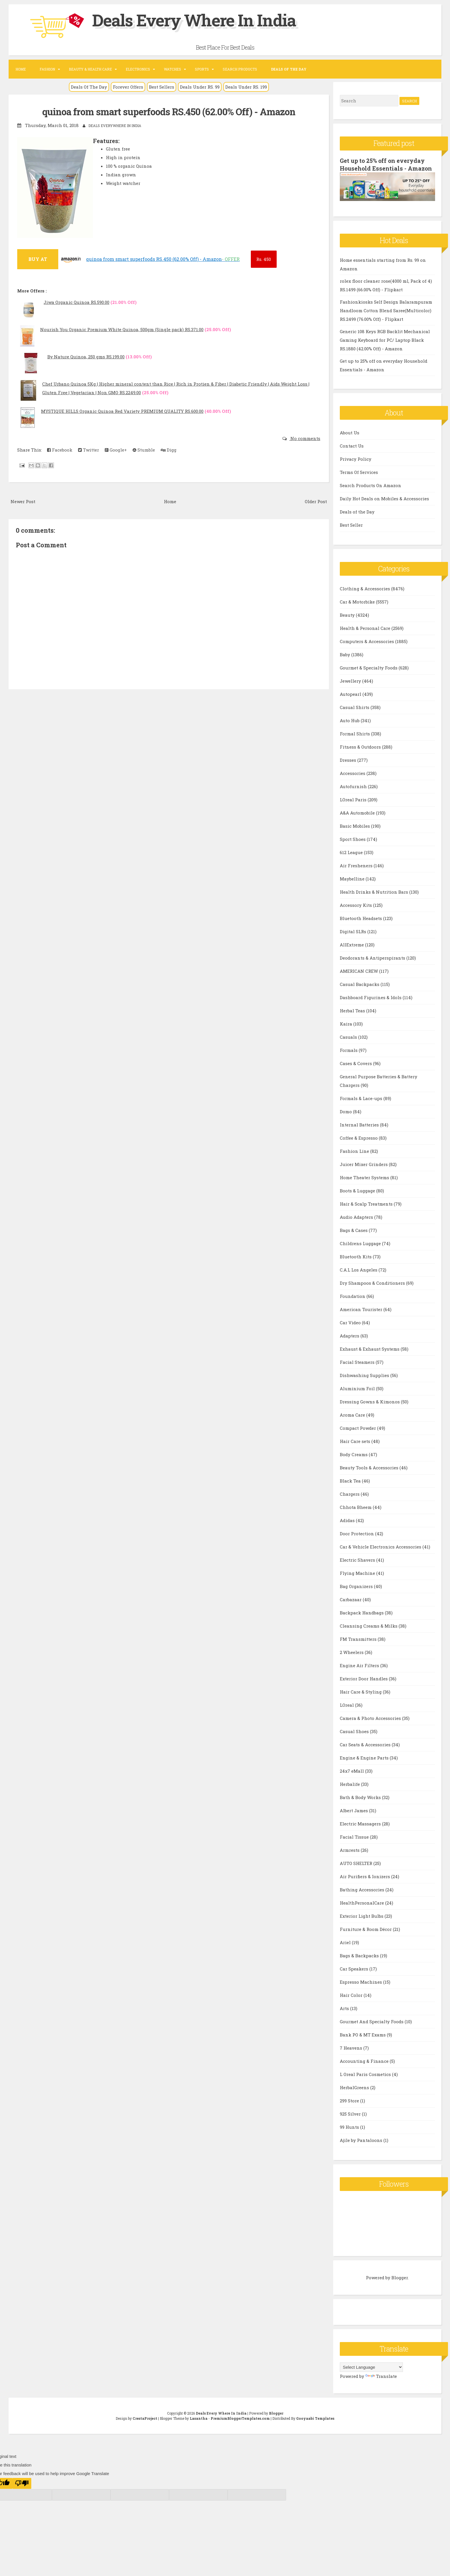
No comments (304, 438)
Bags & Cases (354, 1230)
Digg (168, 450)
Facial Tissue (355, 1836)
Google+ (116, 450)
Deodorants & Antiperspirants (373, 957)
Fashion (47, 69)
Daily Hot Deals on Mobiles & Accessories (384, 498)
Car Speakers (354, 1968)
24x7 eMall (352, 1771)
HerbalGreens (355, 2087)
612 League (352, 852)
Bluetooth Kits (356, 1256)
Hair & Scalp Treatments (367, 1203)
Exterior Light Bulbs (362, 1916)
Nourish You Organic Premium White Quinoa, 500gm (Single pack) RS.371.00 (121, 329)
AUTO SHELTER (356, 1863)
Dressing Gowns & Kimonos (370, 1401)
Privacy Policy (355, 459)
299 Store (350, 2100)
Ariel (346, 1942)
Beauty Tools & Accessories (369, 1467)
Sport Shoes (353, 839)
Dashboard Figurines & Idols (371, 997)
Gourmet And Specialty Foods (372, 2021)
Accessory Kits (356, 905)
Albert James (354, 1810)
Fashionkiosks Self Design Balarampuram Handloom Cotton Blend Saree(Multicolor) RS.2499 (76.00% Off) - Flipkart (386, 309)
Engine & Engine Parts (365, 1757)
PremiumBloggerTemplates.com (240, 2417)
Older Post (316, 501)
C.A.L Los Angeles (359, 1269)
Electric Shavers (358, 1560)
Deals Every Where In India (198, 19)
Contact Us (352, 445)
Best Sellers (161, 87)
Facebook (59, 450)
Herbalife (350, 1784)
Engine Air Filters (360, 1665)
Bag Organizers (357, 1586)
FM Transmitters (359, 1639)
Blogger (399, 2277)
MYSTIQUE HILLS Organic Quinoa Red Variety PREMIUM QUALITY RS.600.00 (122, 411)
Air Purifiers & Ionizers (365, 1876)
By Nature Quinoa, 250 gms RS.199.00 (86, 357)
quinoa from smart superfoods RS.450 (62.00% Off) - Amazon (168, 111)
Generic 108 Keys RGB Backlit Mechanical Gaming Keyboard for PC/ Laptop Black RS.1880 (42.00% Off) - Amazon (385, 339)
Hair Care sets (355, 1441)
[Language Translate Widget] (371, 2366)
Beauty (348, 615)
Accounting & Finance (365, 2061)
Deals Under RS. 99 (200, 87)
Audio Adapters (357, 1217)
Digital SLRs (353, 931)
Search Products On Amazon (370, 485)
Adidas (348, 1520)
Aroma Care (353, 1414)
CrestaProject (145, 2417)
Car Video (351, 1322)
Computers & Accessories (367, 641)
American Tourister (361, 1309)
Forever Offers (128, 87)
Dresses (348, 760)
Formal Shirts (355, 733)
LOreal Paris (354, 799)
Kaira (346, 1023)
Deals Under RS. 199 (246, 87)
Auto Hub (350, 720)
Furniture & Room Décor (366, 1929)
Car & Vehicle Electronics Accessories (381, 1546)
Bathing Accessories (362, 1889)
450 (263, 259)
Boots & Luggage (358, 1190)
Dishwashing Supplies (365, 1375)
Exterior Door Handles (364, 1678)
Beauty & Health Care (90, 69)
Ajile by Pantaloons (361, 2140)
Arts (345, 2008)
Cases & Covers (356, 1063)
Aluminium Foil (358, 1388)
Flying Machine (358, 1573)
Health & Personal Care (365, 628)
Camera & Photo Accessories (371, 1718)
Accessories (353, 773)
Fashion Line (355, 1151)
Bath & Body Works (361, 1797)
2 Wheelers (352, 1652)
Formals (349, 1050)
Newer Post (23, 501)
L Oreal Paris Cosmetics (366, 2074)
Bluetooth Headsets (361, 918)
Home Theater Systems (365, 1177)
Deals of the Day (357, 511)
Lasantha (198, 2417)
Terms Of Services (359, 472)
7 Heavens (351, 2047)
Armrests (350, 1850)
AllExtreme (352, 944)
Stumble (144, 450)
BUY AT (37, 259)
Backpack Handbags (362, 1612)
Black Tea (351, 1480)
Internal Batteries (360, 1124)
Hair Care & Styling (361, 1691)
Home (20, 69)
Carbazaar (351, 1599)
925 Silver (351, 2113)
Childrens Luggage (361, 1243)
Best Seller (351, 525)
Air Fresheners (357, 865)
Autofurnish (354, 786)
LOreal (347, 1705)
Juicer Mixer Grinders (364, 1164)
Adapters (350, 1335)
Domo (346, 1111)
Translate (381, 2375)
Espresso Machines (361, 1982)
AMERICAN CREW (359, 971)
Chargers (350, 1494)
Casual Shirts (355, 707)
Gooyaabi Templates (315, 2417)
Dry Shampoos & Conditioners (373, 1283)
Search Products (240, 69)
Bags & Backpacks (360, 1955)
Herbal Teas (353, 1010)
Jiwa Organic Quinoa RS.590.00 (76, 302)
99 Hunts (350, 2127)
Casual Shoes (355, 1731)
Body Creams (354, 1454)
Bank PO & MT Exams (363, 2034)
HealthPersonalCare (362, 1902)
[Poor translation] (21, 2482)
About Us (349, 432)
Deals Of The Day (89, 87)
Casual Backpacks (360, 984)
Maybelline (353, 878)
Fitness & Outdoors (361, 746)
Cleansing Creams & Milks (369, 1625)
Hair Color (352, 1995)
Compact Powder (358, 1428)
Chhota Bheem (356, 1507)
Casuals (349, 1037)
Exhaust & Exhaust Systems (370, 1349)
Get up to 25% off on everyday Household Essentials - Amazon (386, 164)
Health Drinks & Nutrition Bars (374, 892)
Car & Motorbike (358, 601)
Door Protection (357, 1533)
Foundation (353, 1296)
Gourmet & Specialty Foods (369, 667)
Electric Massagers (361, 1823)
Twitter (88, 450)
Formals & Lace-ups (361, 1098)
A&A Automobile (358, 812)
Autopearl (351, 694)
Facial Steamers (358, 1362)
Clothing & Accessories (365, 588)
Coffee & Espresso (359, 1137)
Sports (202, 69)
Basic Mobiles (355, 826)
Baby (345, 654)
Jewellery (351, 680)
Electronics (138, 69)
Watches (172, 69)
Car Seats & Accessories (366, 1744)
